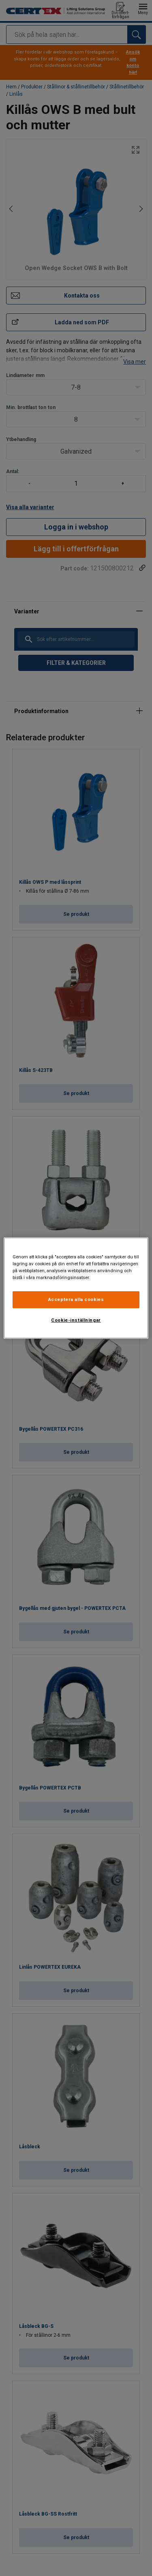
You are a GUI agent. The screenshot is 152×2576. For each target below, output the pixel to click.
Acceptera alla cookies (76, 1299)
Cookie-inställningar (76, 1320)
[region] (76, 1288)
